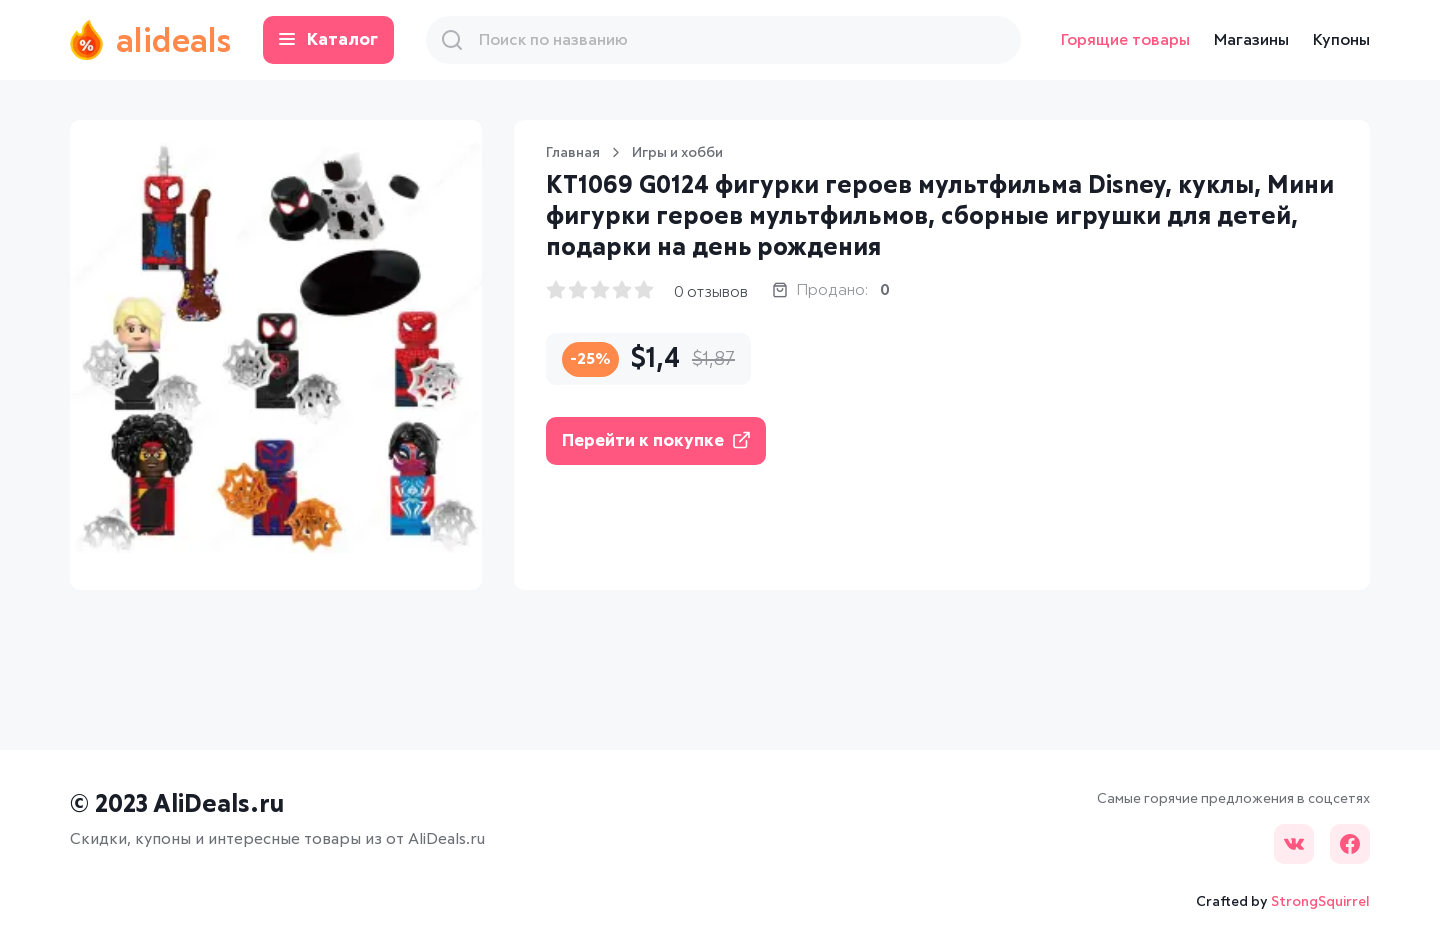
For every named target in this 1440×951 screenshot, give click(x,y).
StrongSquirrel (1320, 902)
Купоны (1341, 40)
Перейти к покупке (656, 440)
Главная (573, 153)
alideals (150, 40)
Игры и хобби (677, 153)
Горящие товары (1125, 40)
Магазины (1251, 40)
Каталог (328, 40)
